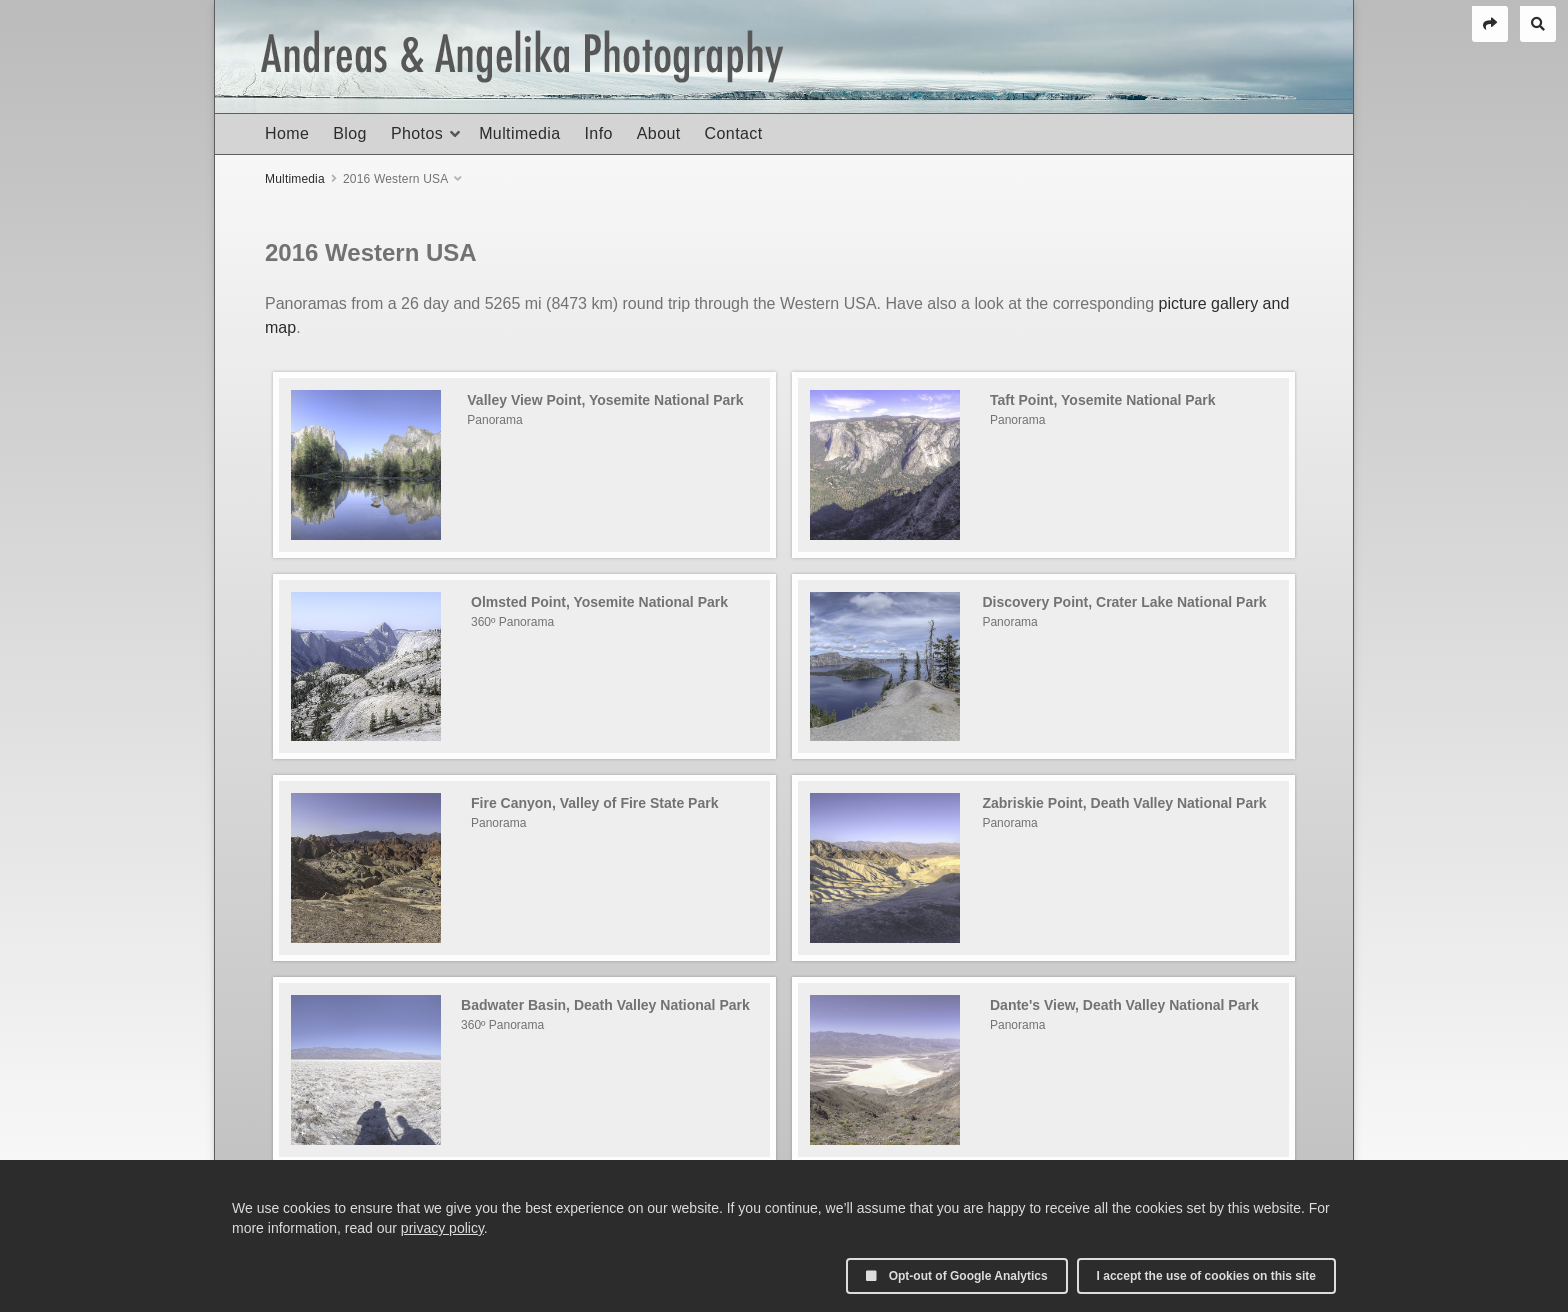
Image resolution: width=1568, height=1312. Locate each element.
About (659, 133)
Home (287, 133)
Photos (417, 133)
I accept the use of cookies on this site (1206, 1276)
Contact (734, 133)
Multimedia (519, 133)
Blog (350, 133)
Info (598, 133)
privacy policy (442, 1228)
